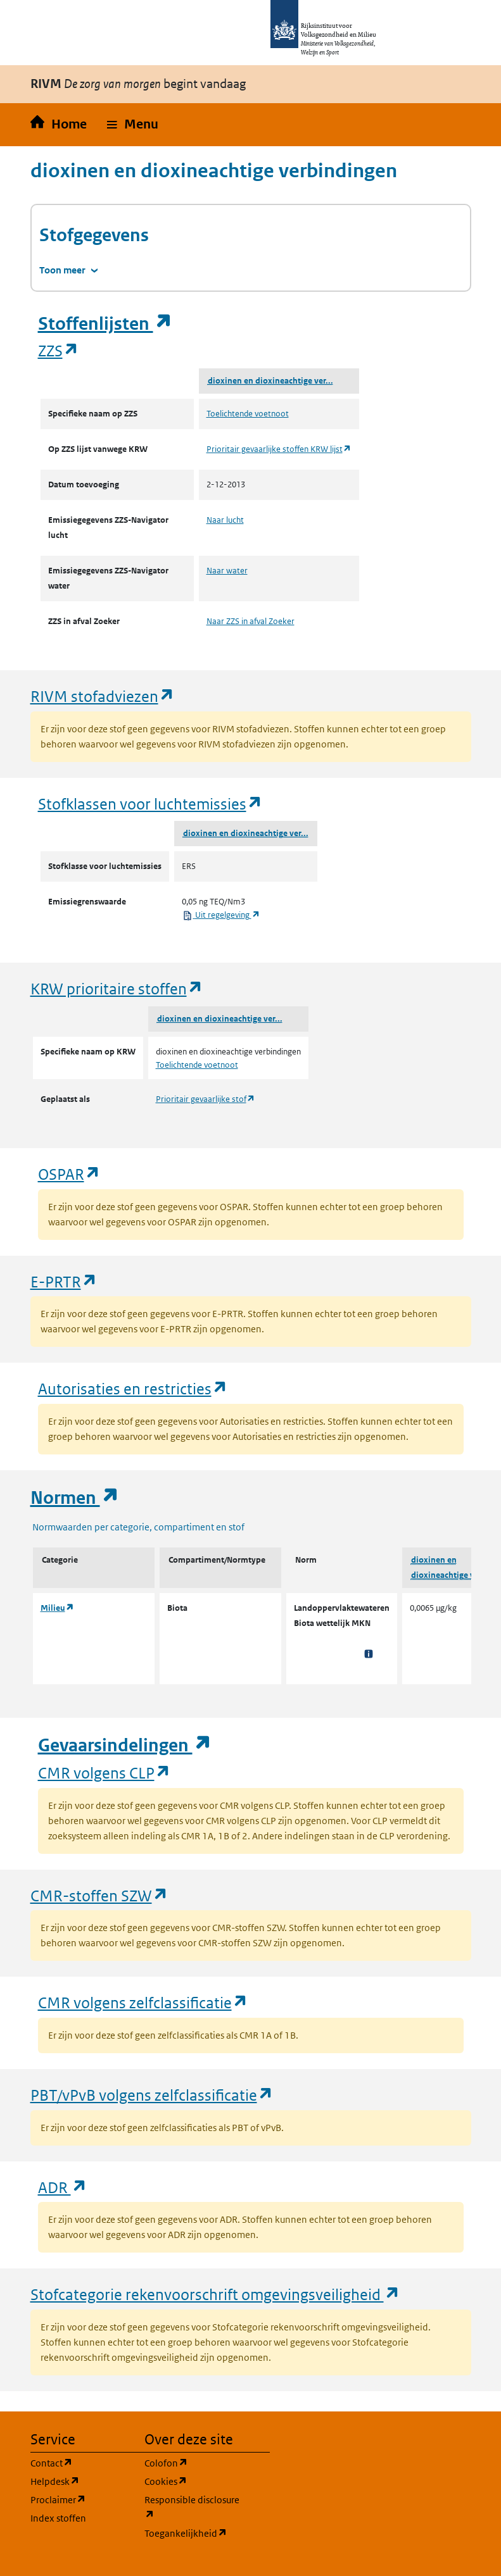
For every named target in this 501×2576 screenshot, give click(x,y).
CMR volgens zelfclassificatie (143, 2002)
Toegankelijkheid (193, 2532)
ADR (62, 2187)
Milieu (57, 1608)
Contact (79, 2462)
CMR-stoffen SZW (99, 1895)
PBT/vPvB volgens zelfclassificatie (152, 2094)
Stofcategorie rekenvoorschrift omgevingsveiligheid (215, 2294)
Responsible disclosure (193, 2507)
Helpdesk (79, 2480)
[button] (132, 124)
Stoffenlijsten (105, 324)
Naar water (227, 570)
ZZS (58, 350)
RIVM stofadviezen (102, 696)
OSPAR (69, 1174)
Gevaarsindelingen (125, 1745)
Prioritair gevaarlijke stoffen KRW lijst (279, 449)
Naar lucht (225, 520)
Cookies (193, 2480)
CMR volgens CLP (104, 1772)
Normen (74, 1498)
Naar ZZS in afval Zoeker (250, 621)
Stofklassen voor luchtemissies (150, 803)
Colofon (193, 2462)
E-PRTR (64, 1281)
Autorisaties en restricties (133, 1388)
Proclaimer (79, 2499)
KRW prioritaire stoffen (116, 988)
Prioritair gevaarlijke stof (205, 1099)
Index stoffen (58, 2518)
